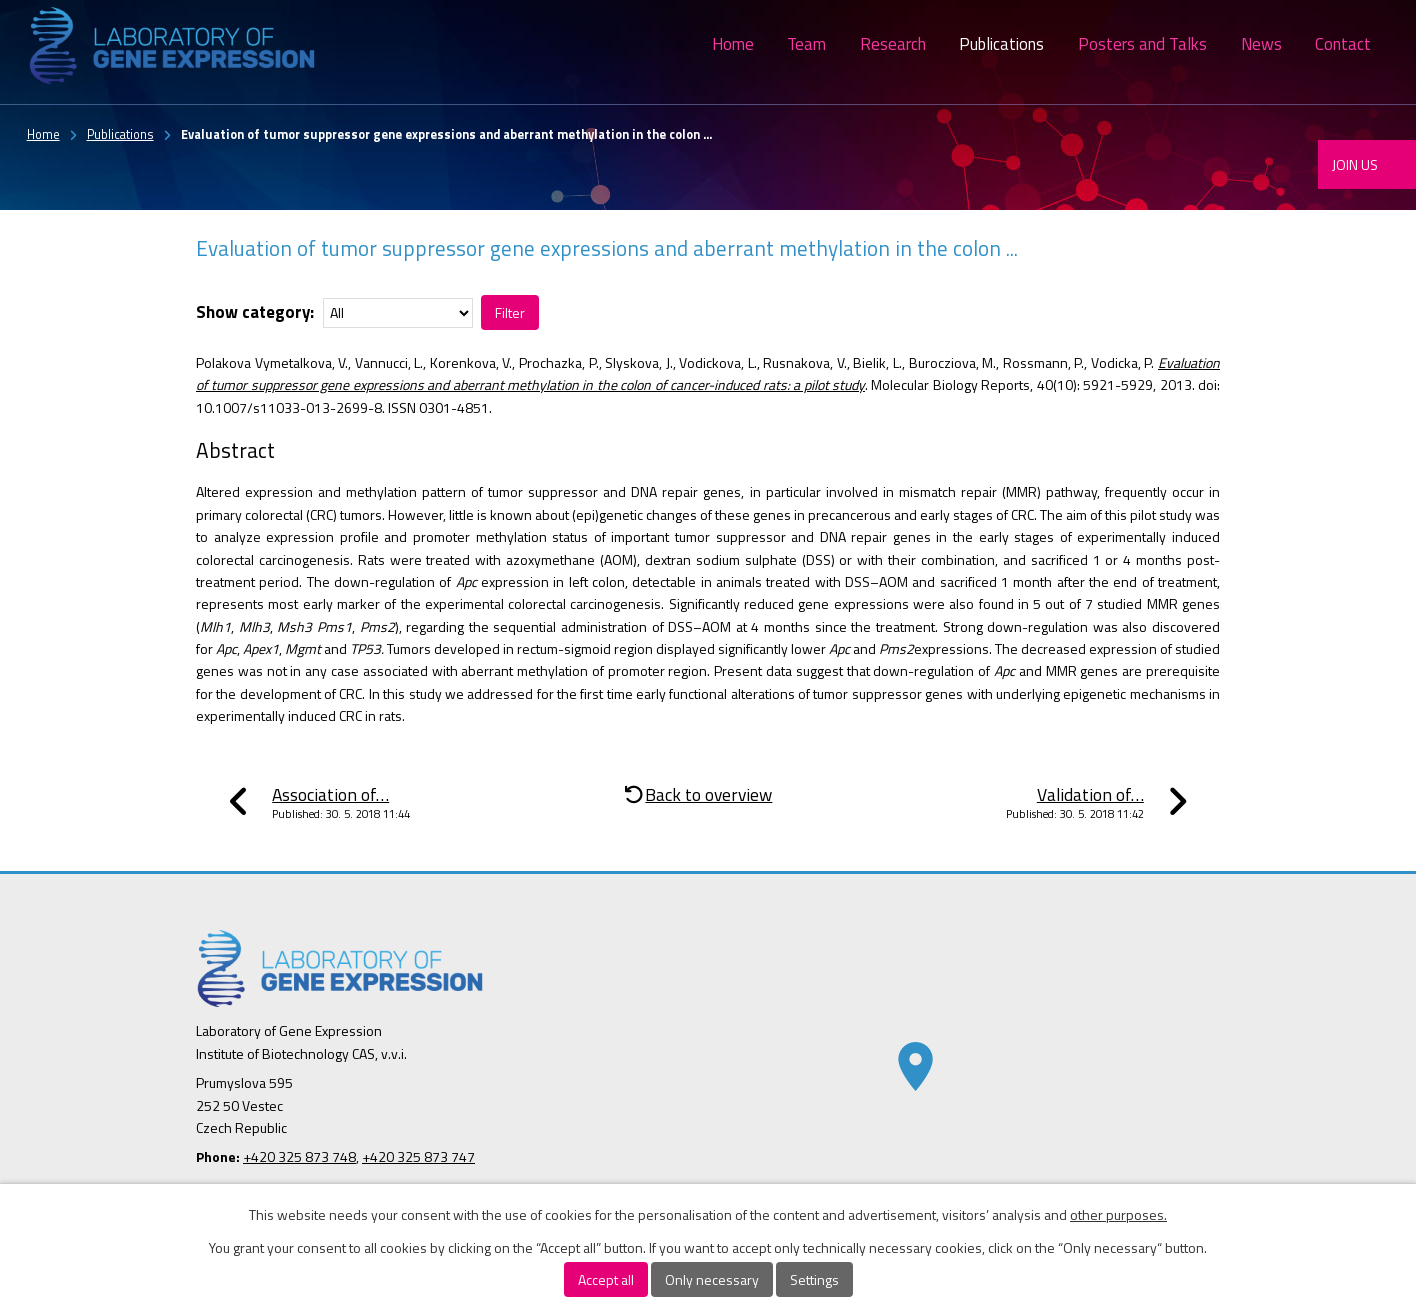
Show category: (255, 312)
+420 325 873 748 (299, 1156)
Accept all (606, 1279)
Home (733, 44)
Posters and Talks (1142, 44)
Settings (814, 1279)
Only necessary (712, 1279)
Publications (1001, 44)
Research (893, 44)
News (1261, 44)
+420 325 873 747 (418, 1156)
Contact (1343, 44)
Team (806, 44)
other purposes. (1118, 1214)
